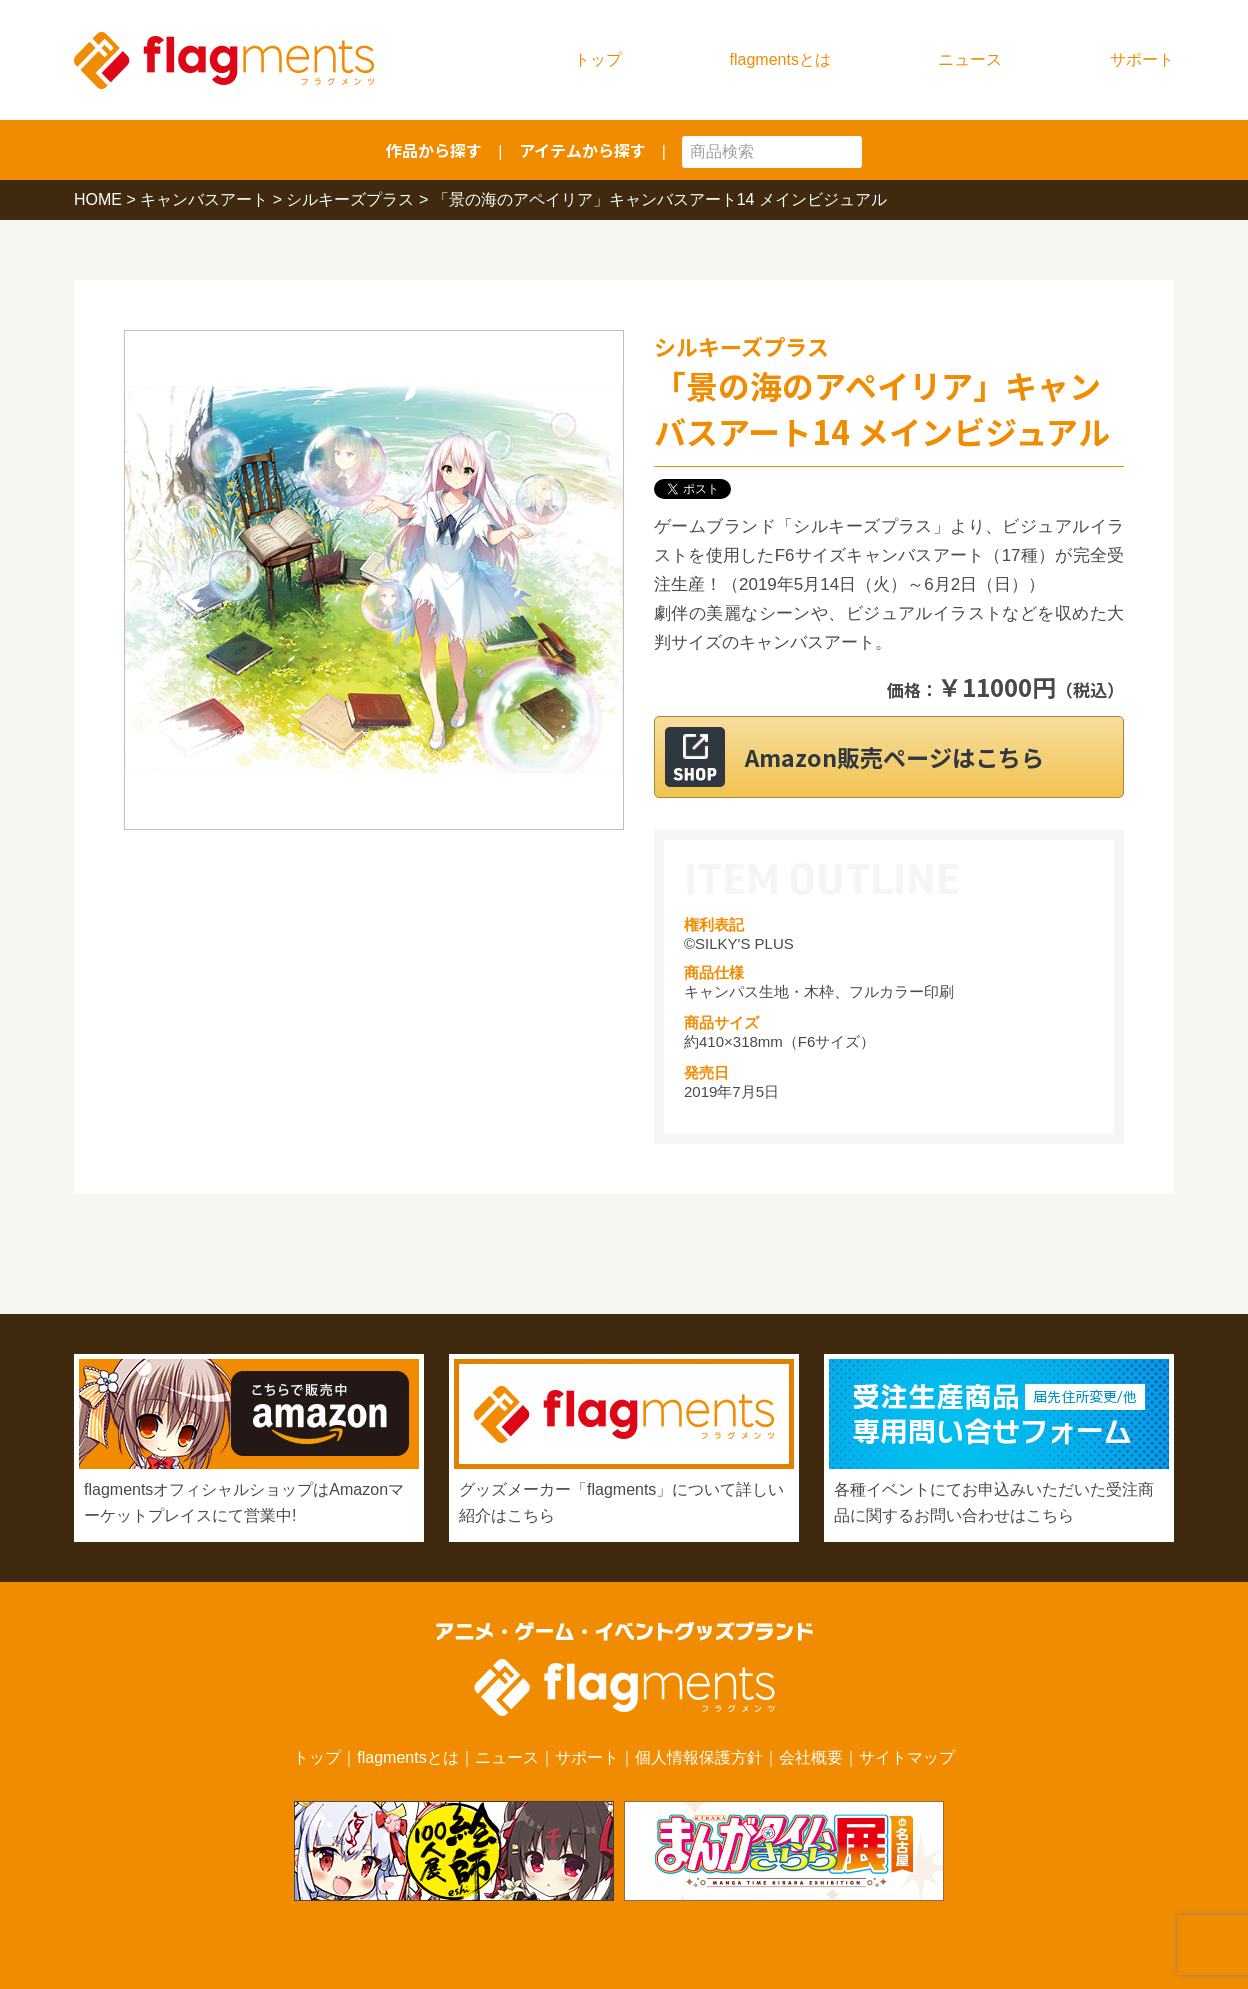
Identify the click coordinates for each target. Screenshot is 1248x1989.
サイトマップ (907, 1757)
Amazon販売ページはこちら (913, 756)
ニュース (970, 59)
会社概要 (811, 1757)
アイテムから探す (582, 150)
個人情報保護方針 (699, 1757)
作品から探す (434, 150)
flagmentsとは (780, 59)
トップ (598, 59)
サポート (1142, 59)
